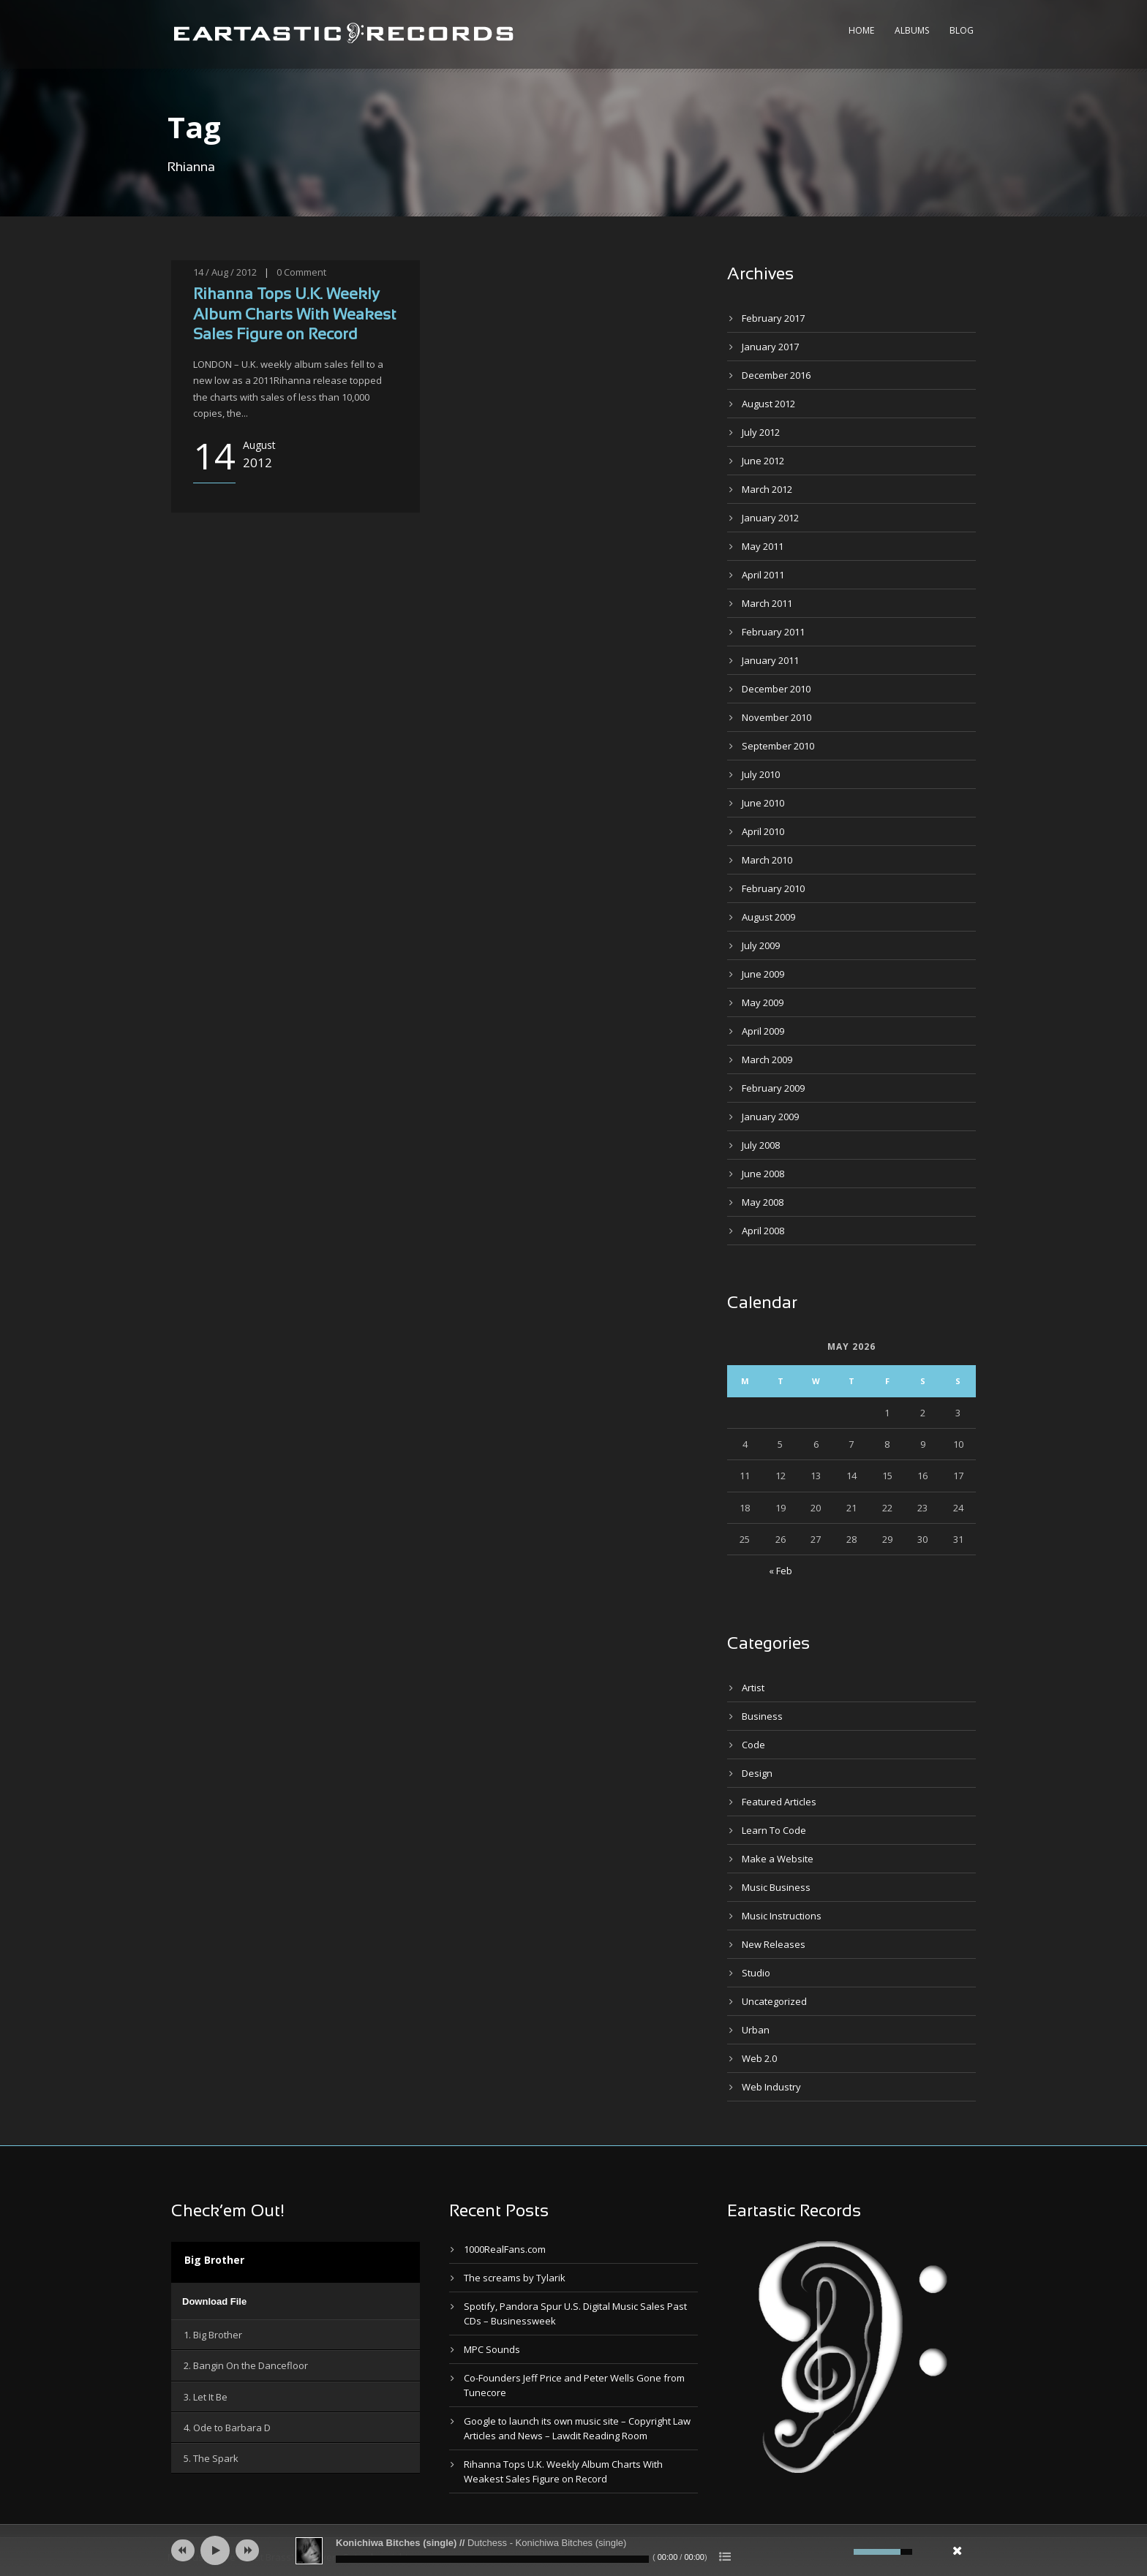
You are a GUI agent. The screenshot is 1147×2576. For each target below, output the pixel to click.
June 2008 (763, 1173)
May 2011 (762, 546)
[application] (295, 2301)
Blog (961, 30)
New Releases (773, 1944)
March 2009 (767, 1059)
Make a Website (777, 1858)
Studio (756, 1972)
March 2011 (767, 603)
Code (753, 1744)
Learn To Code (774, 1830)
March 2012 (767, 489)
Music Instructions (781, 1915)
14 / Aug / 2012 (225, 272)
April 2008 (763, 1230)
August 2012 (768, 403)
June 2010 (763, 802)
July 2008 (761, 1145)
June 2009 (763, 974)
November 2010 (776, 717)
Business (762, 1716)
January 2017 (770, 346)
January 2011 (770, 660)
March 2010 (767, 859)
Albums (912, 30)
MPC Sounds (492, 2349)
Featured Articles (779, 1801)
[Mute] (840, 2552)
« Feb (780, 1570)
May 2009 (762, 1002)
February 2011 (773, 631)
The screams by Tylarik (514, 2277)
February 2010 (773, 888)
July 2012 (761, 432)
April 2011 (763, 574)
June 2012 (763, 460)
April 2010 (763, 831)
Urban (756, 2029)
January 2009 (770, 1116)
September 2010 (778, 745)
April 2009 (763, 1031)
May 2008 (762, 1202)
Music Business (776, 1887)
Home (861, 30)
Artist (753, 1687)
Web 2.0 (759, 2058)
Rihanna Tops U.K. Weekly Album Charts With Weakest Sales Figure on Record (294, 315)
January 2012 (770, 517)
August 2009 (768, 916)
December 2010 (776, 688)
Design (757, 1773)
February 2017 (773, 318)
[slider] (492, 2559)
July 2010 (761, 774)
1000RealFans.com (505, 2249)
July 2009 (761, 945)
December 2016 (776, 375)
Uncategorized (774, 2001)
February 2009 (773, 1088)
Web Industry (771, 2086)
